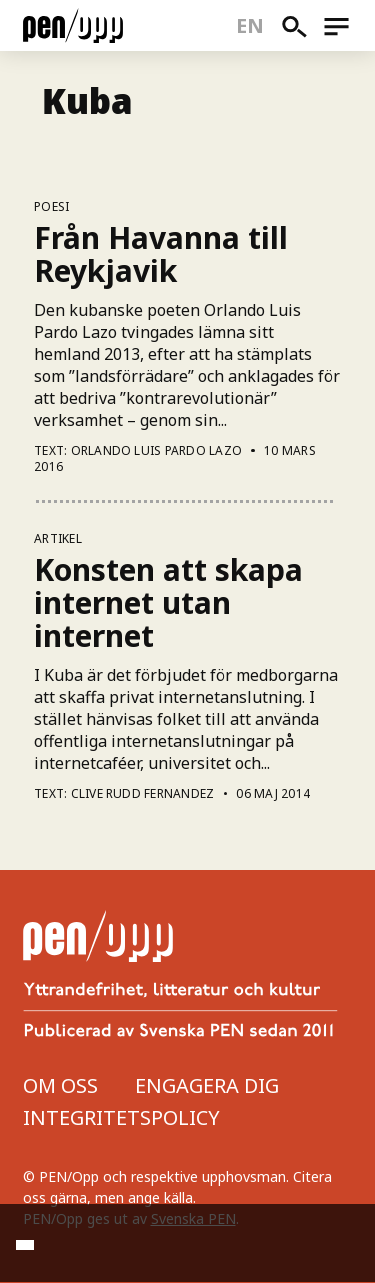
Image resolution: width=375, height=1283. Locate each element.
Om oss (60, 1085)
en (250, 25)
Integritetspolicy (121, 1117)
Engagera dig (207, 1085)
